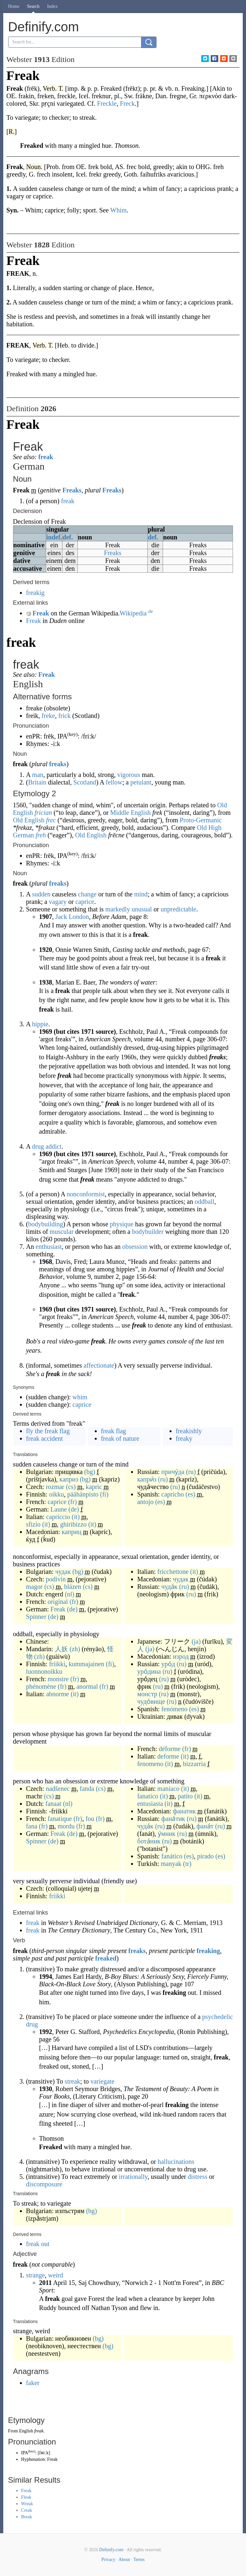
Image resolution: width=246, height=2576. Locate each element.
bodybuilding (45, 1224)
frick (64, 715)
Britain (37, 782)
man (37, 774)
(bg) (89, 1471)
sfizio (33, 1524)
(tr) (187, 1863)
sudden (41, 894)
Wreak (27, 2503)
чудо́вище (151, 1701)
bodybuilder (148, 1231)
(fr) (72, 1501)
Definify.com (111, 2549)
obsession (135, 1246)
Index (52, 6)
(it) (76, 1516)
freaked (105, 1958)
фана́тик (173, 1818)
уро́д (168, 1664)
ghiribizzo (73, 1524)
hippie (40, 1024)
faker (33, 2382)
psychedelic (217, 2016)
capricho (172, 1494)
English (26, 2431)
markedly (117, 909)
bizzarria (194, 1763)
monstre (58, 1679)
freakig (35, 592)
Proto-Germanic (201, 820)
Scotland (85, 782)
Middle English (130, 812)
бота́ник (148, 1841)
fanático (171, 1856)
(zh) (75, 1649)
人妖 (61, 1649)
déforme (170, 1748)
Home (13, 6)
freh (41, 835)
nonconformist (86, 1194)
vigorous (128, 774)
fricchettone (173, 1571)
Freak (41, 613)
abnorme (57, 1694)
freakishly (189, 1431)
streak (72, 2081)
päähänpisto (83, 1494)
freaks (57, 764)
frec (51, 820)
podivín (56, 1579)
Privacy (108, 2559)
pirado (205, 1856)
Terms (139, 2559)
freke (48, 715)
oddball (204, 1201)
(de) (74, 1509)
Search (33, 6)
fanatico (147, 1796)
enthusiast (49, 1246)
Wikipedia (136, 613)
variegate (102, 2081)
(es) (190, 1494)
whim (80, 1397)
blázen (72, 1586)
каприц (71, 1531)
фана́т (204, 1826)
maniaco (168, 1788)
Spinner (36, 1616)
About (124, 2559)
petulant (140, 782)
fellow (114, 782)
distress (197, 2176)
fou (90, 1818)
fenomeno (150, 1763)
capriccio (58, 1516)
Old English (28, 820)
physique (121, 1224)
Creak (26, 2510)
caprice (84, 901)
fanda (87, 1788)
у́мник (166, 1833)
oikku (56, 1494)
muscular (62, 1231)
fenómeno (174, 1709)
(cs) (71, 1486)
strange (35, 2275)
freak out (38, 2243)
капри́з (146, 1479)
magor (34, 1586)
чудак (63, 1571)
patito (185, 1796)
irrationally (133, 2176)
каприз (68, 1479)
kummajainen (86, 1664)
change (87, 894)
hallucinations (176, 2161)
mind (141, 894)
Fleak (26, 2497)
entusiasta (150, 1803)
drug (32, 2024)
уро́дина (149, 1671)
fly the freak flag (48, 1431)
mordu (65, 1826)
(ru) (191, 1471)
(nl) (69, 1594)
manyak (171, 1863)
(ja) (196, 1641)
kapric (94, 1486)
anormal (87, 1686)
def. (67, 537)
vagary (58, 901)
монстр (147, 1694)
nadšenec (58, 1788)
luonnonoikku (44, 1671)
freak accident (44, 1438)
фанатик (184, 1811)
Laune (59, 1509)
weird (55, 2275)
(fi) (104, 1494)
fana (31, 1826)
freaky (184, 1438)
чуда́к (169, 1586)
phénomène (41, 1686)
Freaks (72, 490)
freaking (208, 1950)
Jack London (72, 916)
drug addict (47, 1146)
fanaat (53, 1803)
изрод (181, 1656)
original (58, 1601)
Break (26, 2516)
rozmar (55, 1486)
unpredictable (178, 909)
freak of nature (120, 1438)
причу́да (173, 1471)
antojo (145, 1501)
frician (43, 812)
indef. (54, 537)
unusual (142, 909)
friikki (57, 1664)
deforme (168, 1756)
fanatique (60, 1818)
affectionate (99, 1365)
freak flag (113, 1431)
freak (45, 456)
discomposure (44, 2184)
